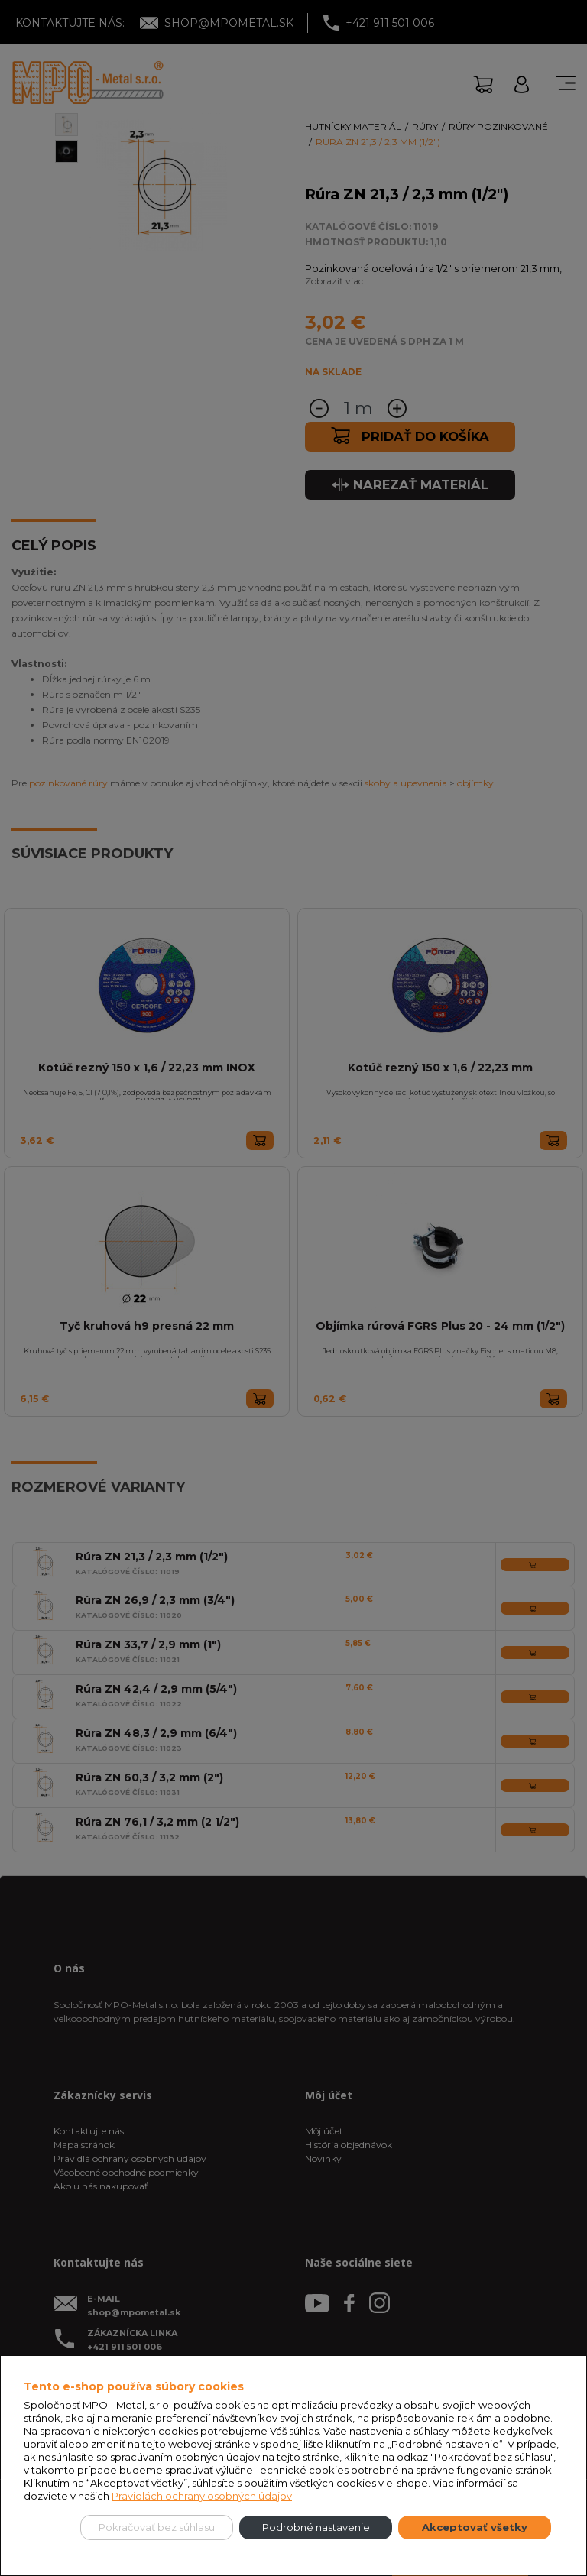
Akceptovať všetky (474, 2527)
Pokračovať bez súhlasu (157, 2527)
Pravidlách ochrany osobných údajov (202, 2496)
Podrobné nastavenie (316, 2527)
